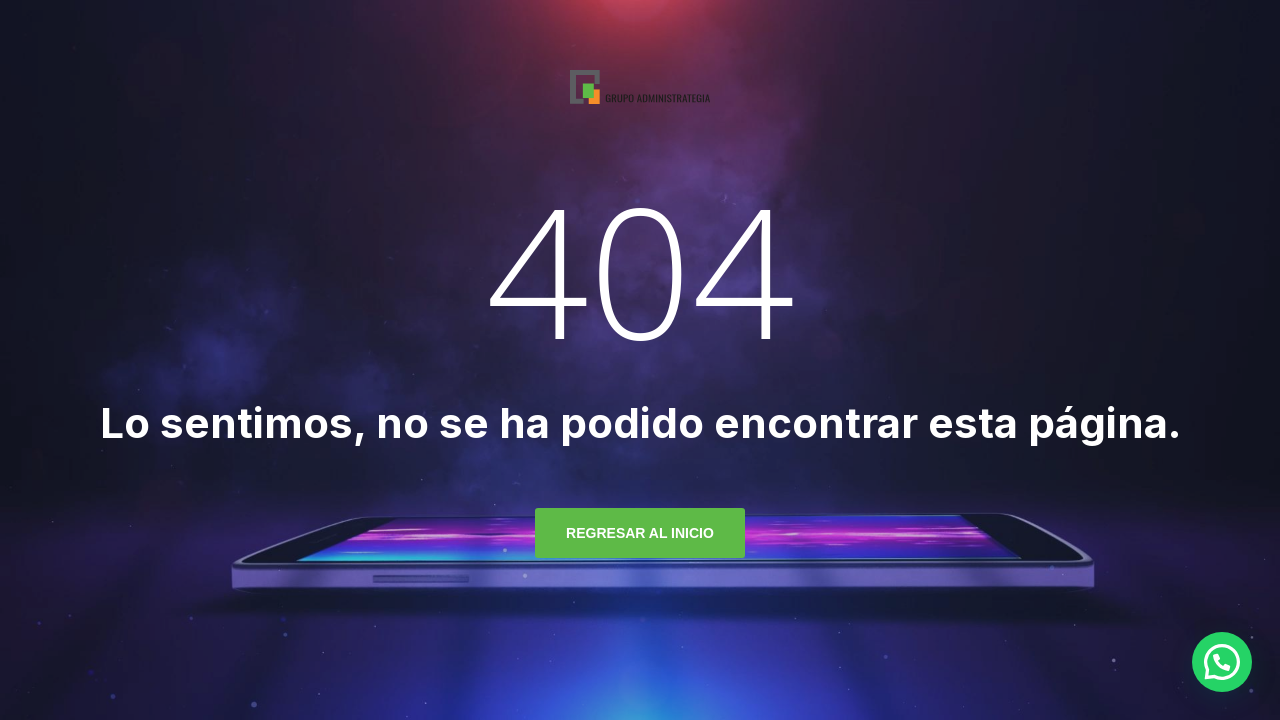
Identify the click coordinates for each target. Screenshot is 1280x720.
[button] (1222, 662)
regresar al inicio (640, 533)
